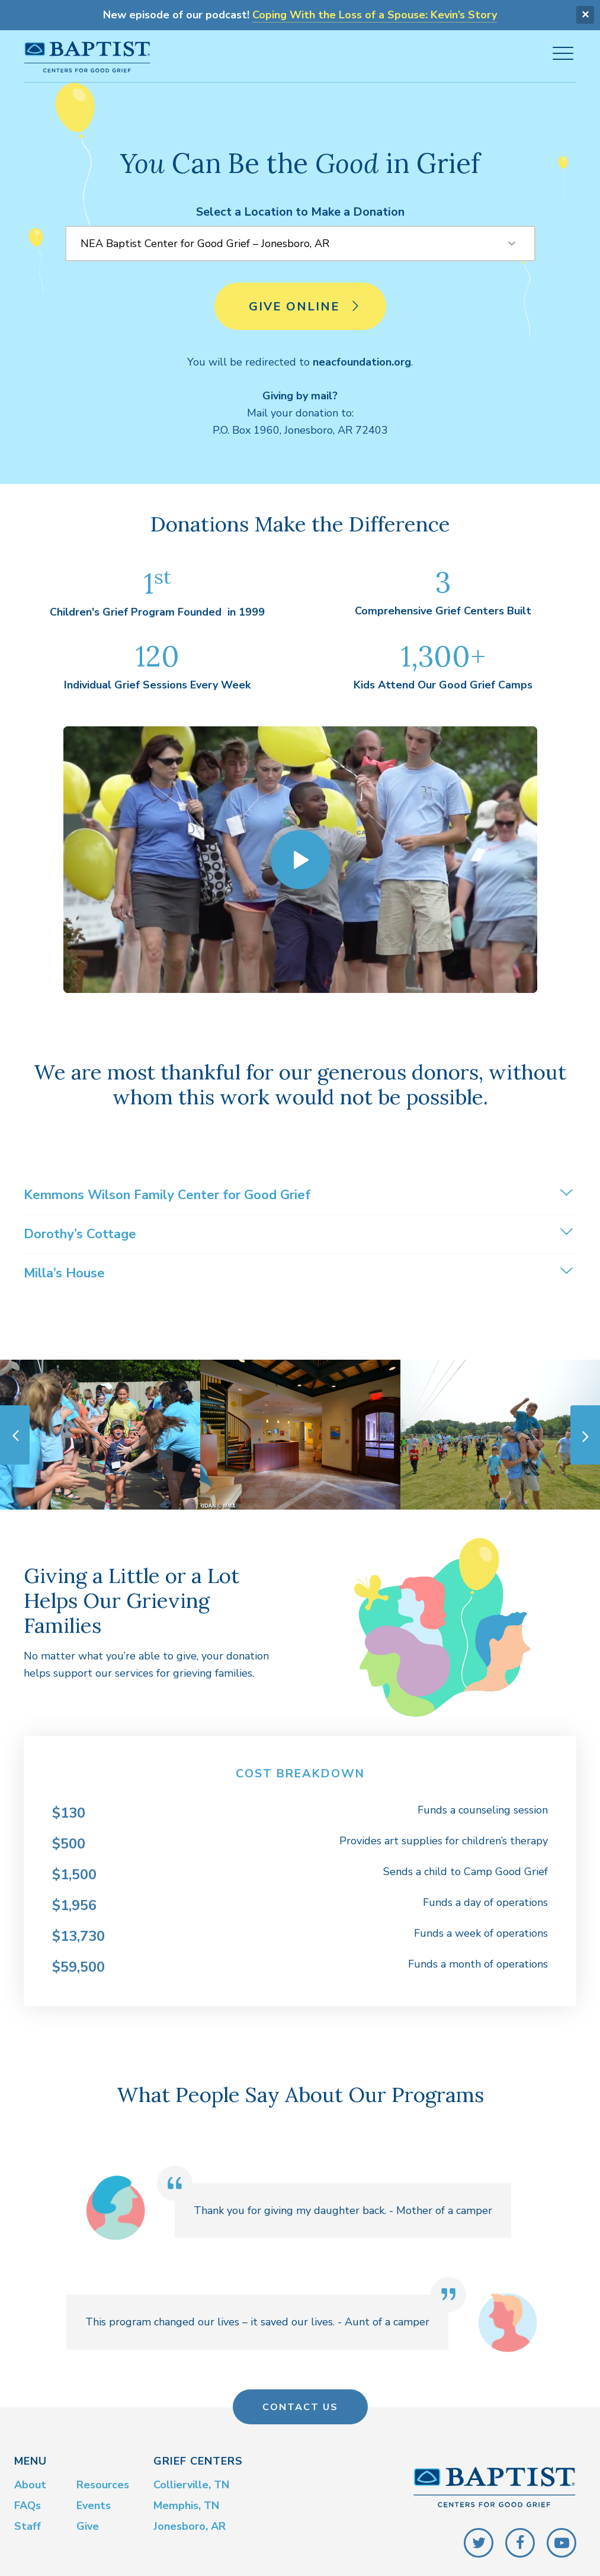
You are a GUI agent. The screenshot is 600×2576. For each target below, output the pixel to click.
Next (585, 1431)
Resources (102, 2482)
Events (93, 2502)
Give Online (305, 309)
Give (87, 2523)
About (30, 2482)
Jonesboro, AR (189, 2523)
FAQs (27, 2502)
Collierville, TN (191, 2482)
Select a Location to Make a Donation (300, 208)
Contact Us (300, 2404)
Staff (27, 2523)
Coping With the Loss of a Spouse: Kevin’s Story (374, 14)
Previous (15, 1431)
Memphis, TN (186, 2502)
